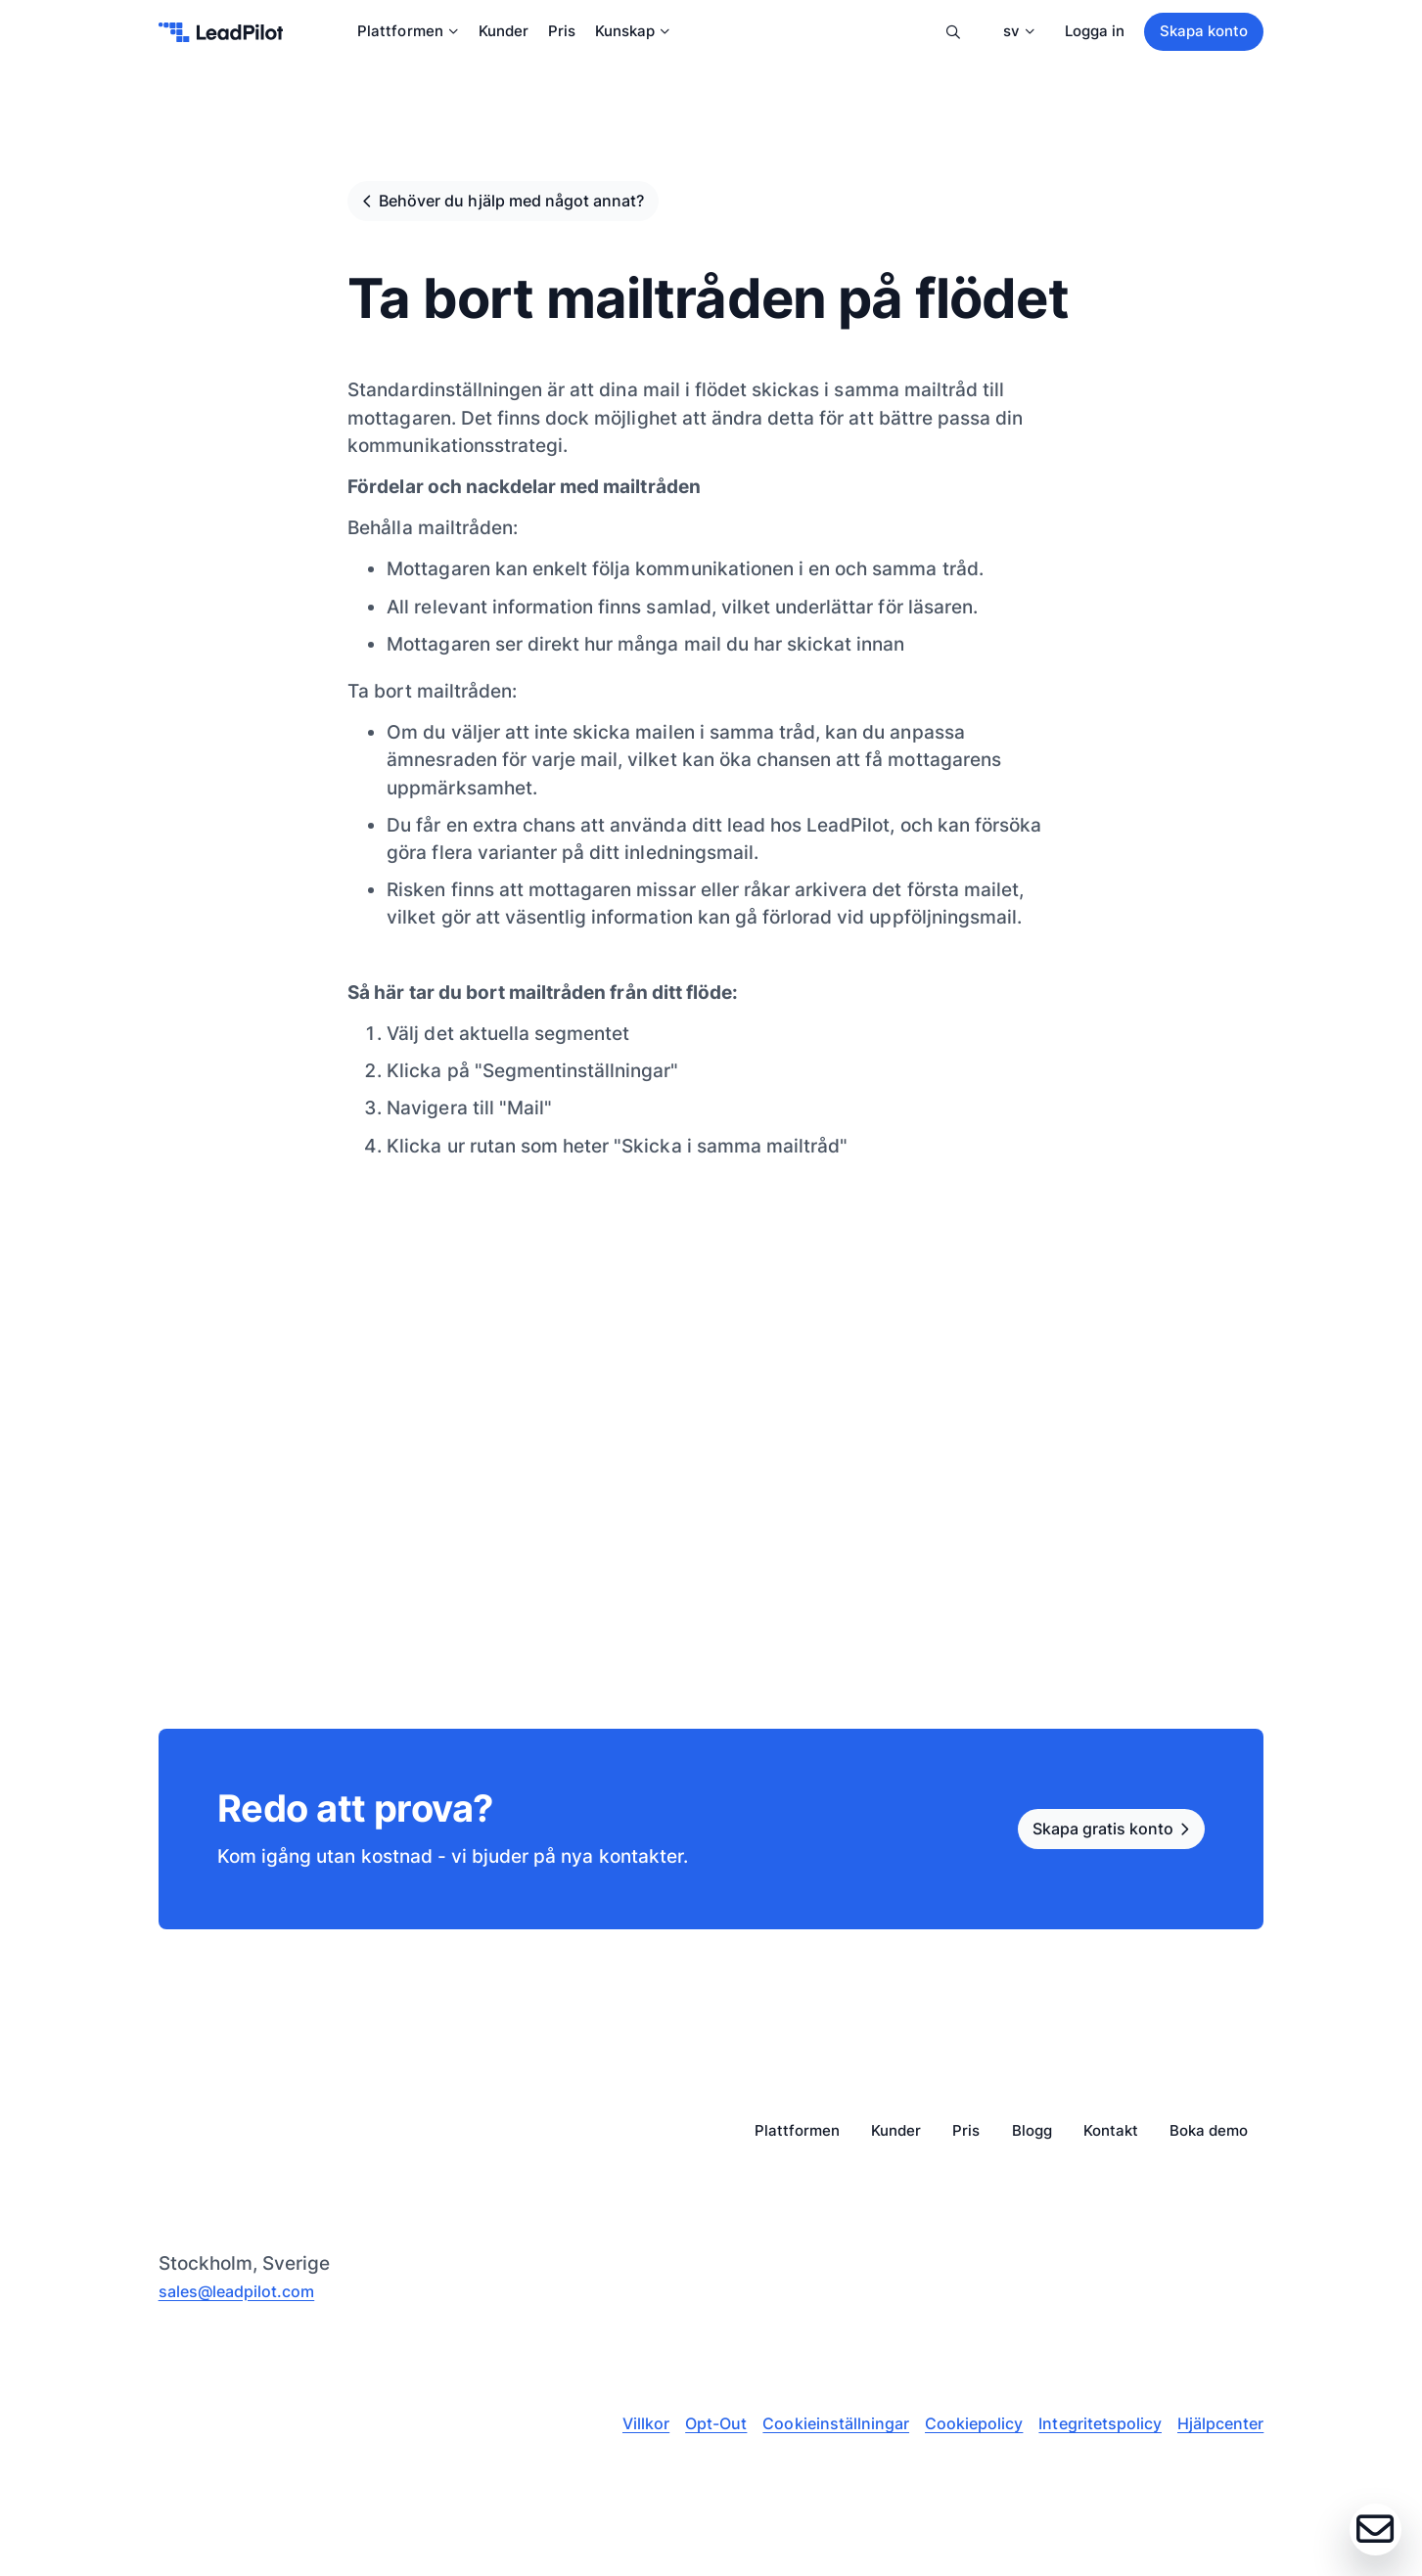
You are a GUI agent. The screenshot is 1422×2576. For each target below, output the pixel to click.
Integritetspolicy (1089, 2435)
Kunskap (632, 33)
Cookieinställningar (813, 2435)
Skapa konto (1204, 33)
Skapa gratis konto (1083, 1839)
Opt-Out (688, 2435)
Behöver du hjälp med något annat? (542, 206)
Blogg (1032, 2142)
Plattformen (407, 33)
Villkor (615, 2435)
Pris (561, 33)
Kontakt (1110, 2142)
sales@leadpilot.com (251, 2300)
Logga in (1094, 33)
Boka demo (1209, 2142)
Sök (950, 35)
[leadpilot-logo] (221, 34)
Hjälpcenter (1216, 2435)
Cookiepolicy (956, 2435)
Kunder (503, 33)
